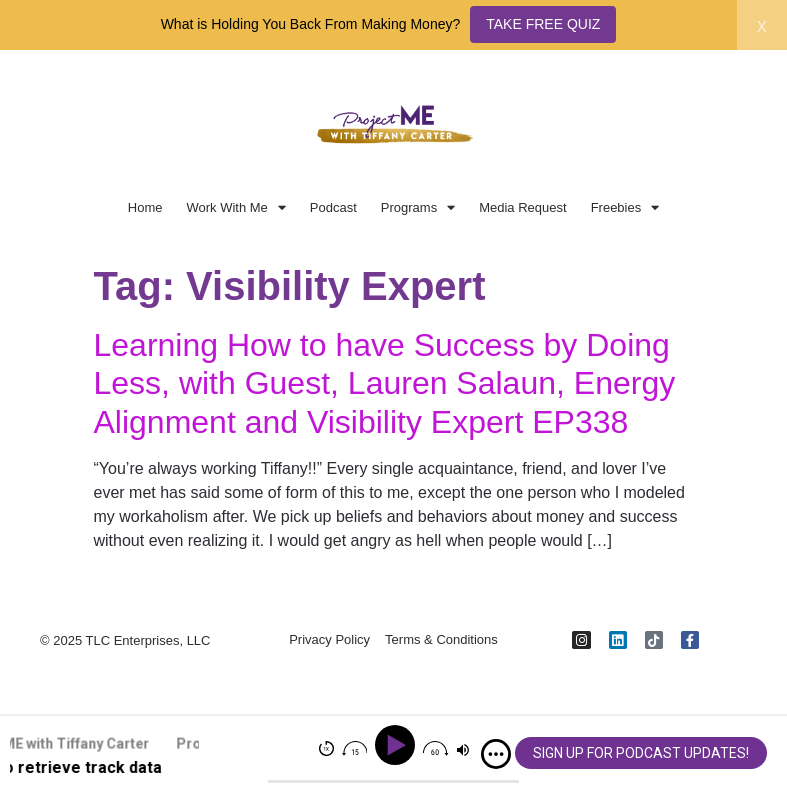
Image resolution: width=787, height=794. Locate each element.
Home (145, 207)
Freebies (625, 207)
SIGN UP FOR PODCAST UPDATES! (641, 753)
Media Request (522, 207)
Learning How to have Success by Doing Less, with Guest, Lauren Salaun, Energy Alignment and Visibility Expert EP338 (385, 383)
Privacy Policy (329, 640)
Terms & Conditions (441, 640)
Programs (418, 207)
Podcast (333, 207)
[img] (496, 754)
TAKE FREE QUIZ (543, 24)
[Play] (398, 745)
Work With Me (235, 207)
